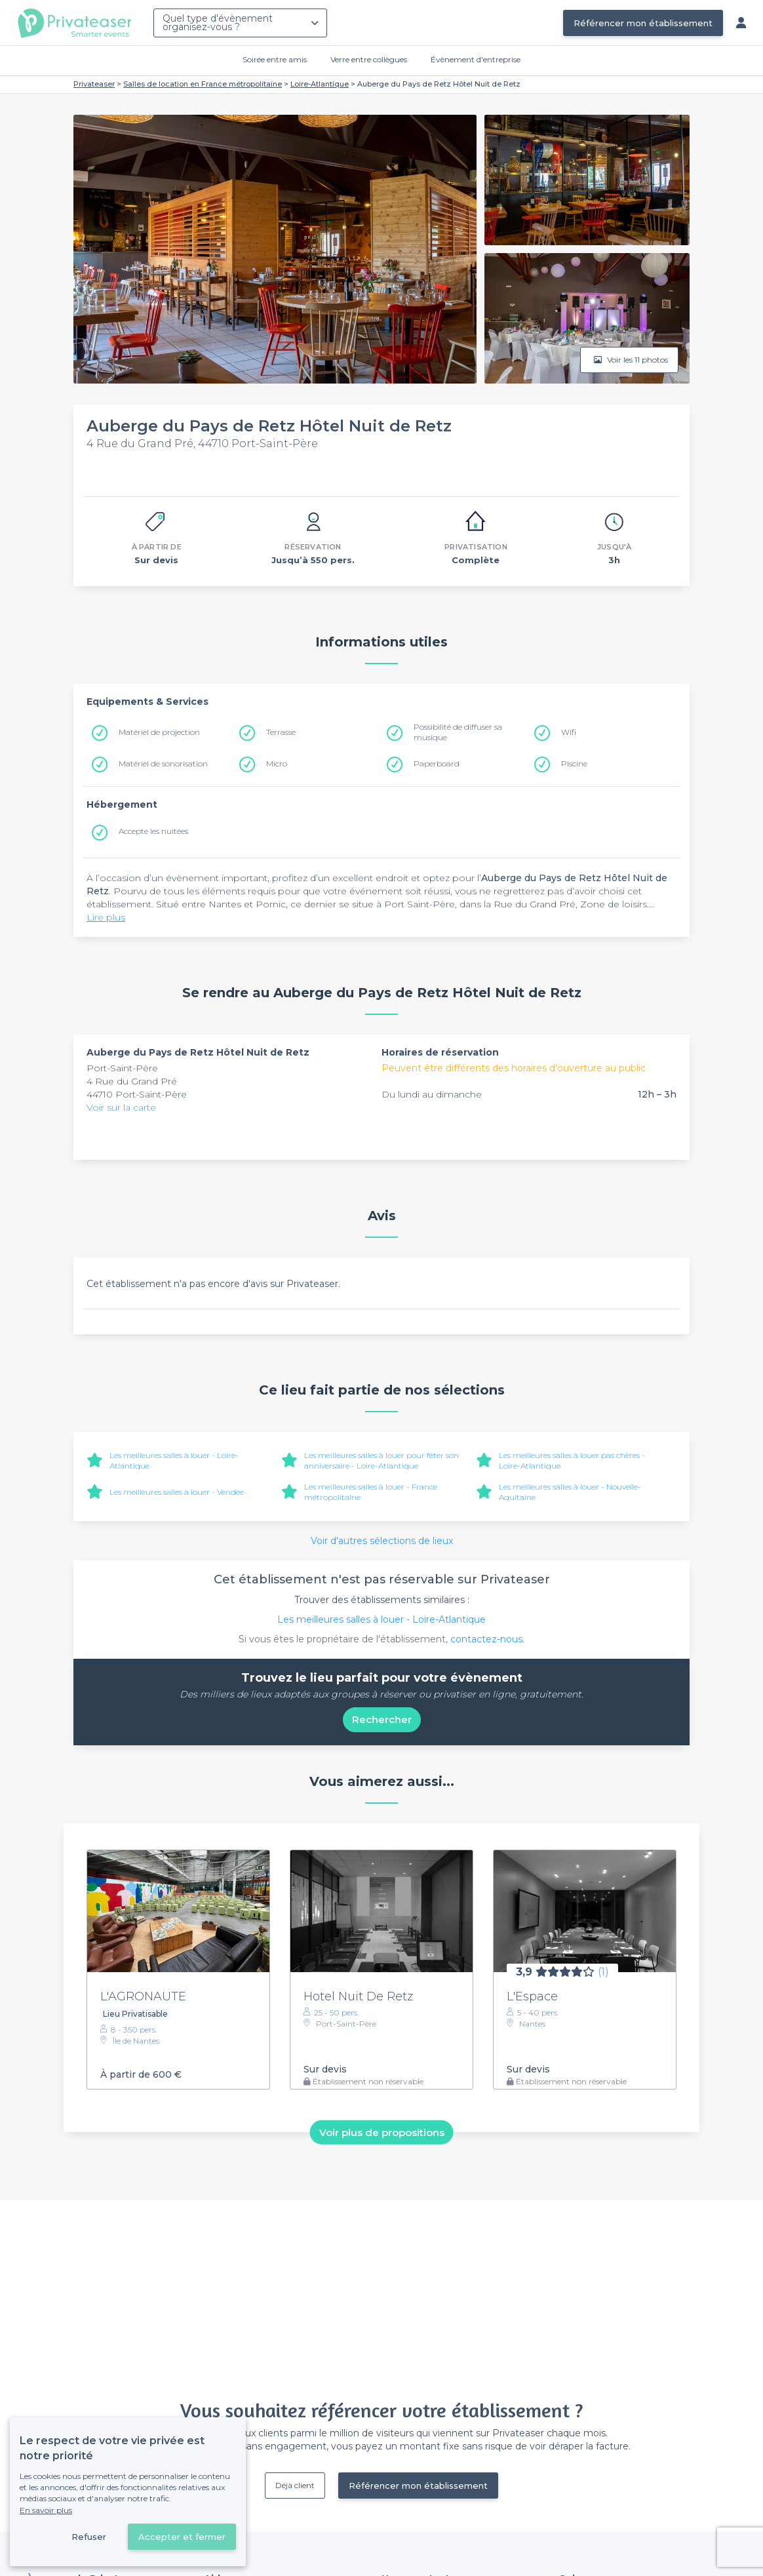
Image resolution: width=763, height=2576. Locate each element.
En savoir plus (46, 2510)
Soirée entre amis (275, 59)
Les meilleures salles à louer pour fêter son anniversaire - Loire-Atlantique (381, 1460)
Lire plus (106, 917)
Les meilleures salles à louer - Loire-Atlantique (381, 1619)
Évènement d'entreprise (475, 59)
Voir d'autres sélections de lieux (382, 1541)
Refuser (88, 2536)
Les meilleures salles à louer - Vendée (176, 1492)
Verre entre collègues (368, 59)
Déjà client (295, 2485)
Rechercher (382, 1719)
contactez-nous (486, 1639)
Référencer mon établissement (643, 23)
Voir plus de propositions (381, 2132)
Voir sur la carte (121, 1107)
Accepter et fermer (181, 2536)
